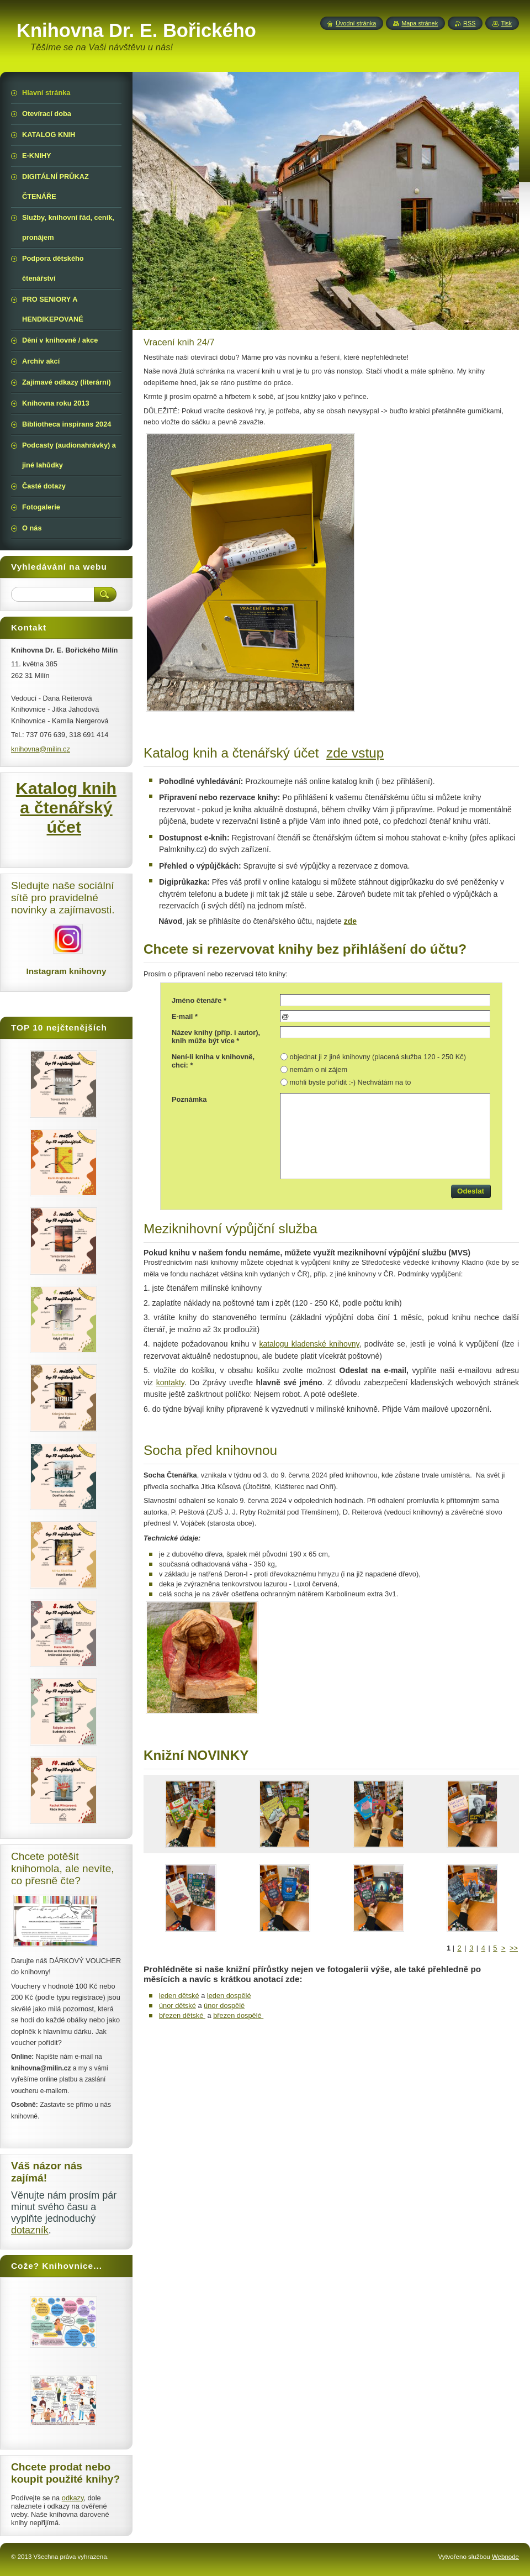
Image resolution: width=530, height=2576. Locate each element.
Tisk (506, 23)
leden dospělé (229, 1995)
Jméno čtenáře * (199, 1000)
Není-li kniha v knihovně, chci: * (213, 1061)
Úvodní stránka (356, 23)
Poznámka (189, 1099)
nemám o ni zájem (319, 1069)
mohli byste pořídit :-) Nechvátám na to (350, 1082)
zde (350, 921)
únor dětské (177, 2005)
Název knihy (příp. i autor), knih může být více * (216, 1036)
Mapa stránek (419, 23)
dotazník (30, 2230)
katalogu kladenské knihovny (309, 1343)
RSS (469, 23)
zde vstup (355, 752)
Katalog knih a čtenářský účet (66, 807)
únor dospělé (224, 2005)
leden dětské (179, 1995)
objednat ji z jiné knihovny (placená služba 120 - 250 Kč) (378, 1057)
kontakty (170, 1382)
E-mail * (185, 1016)
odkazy (73, 2498)
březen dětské (182, 2015)
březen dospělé (238, 2015)
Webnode (505, 2556)
